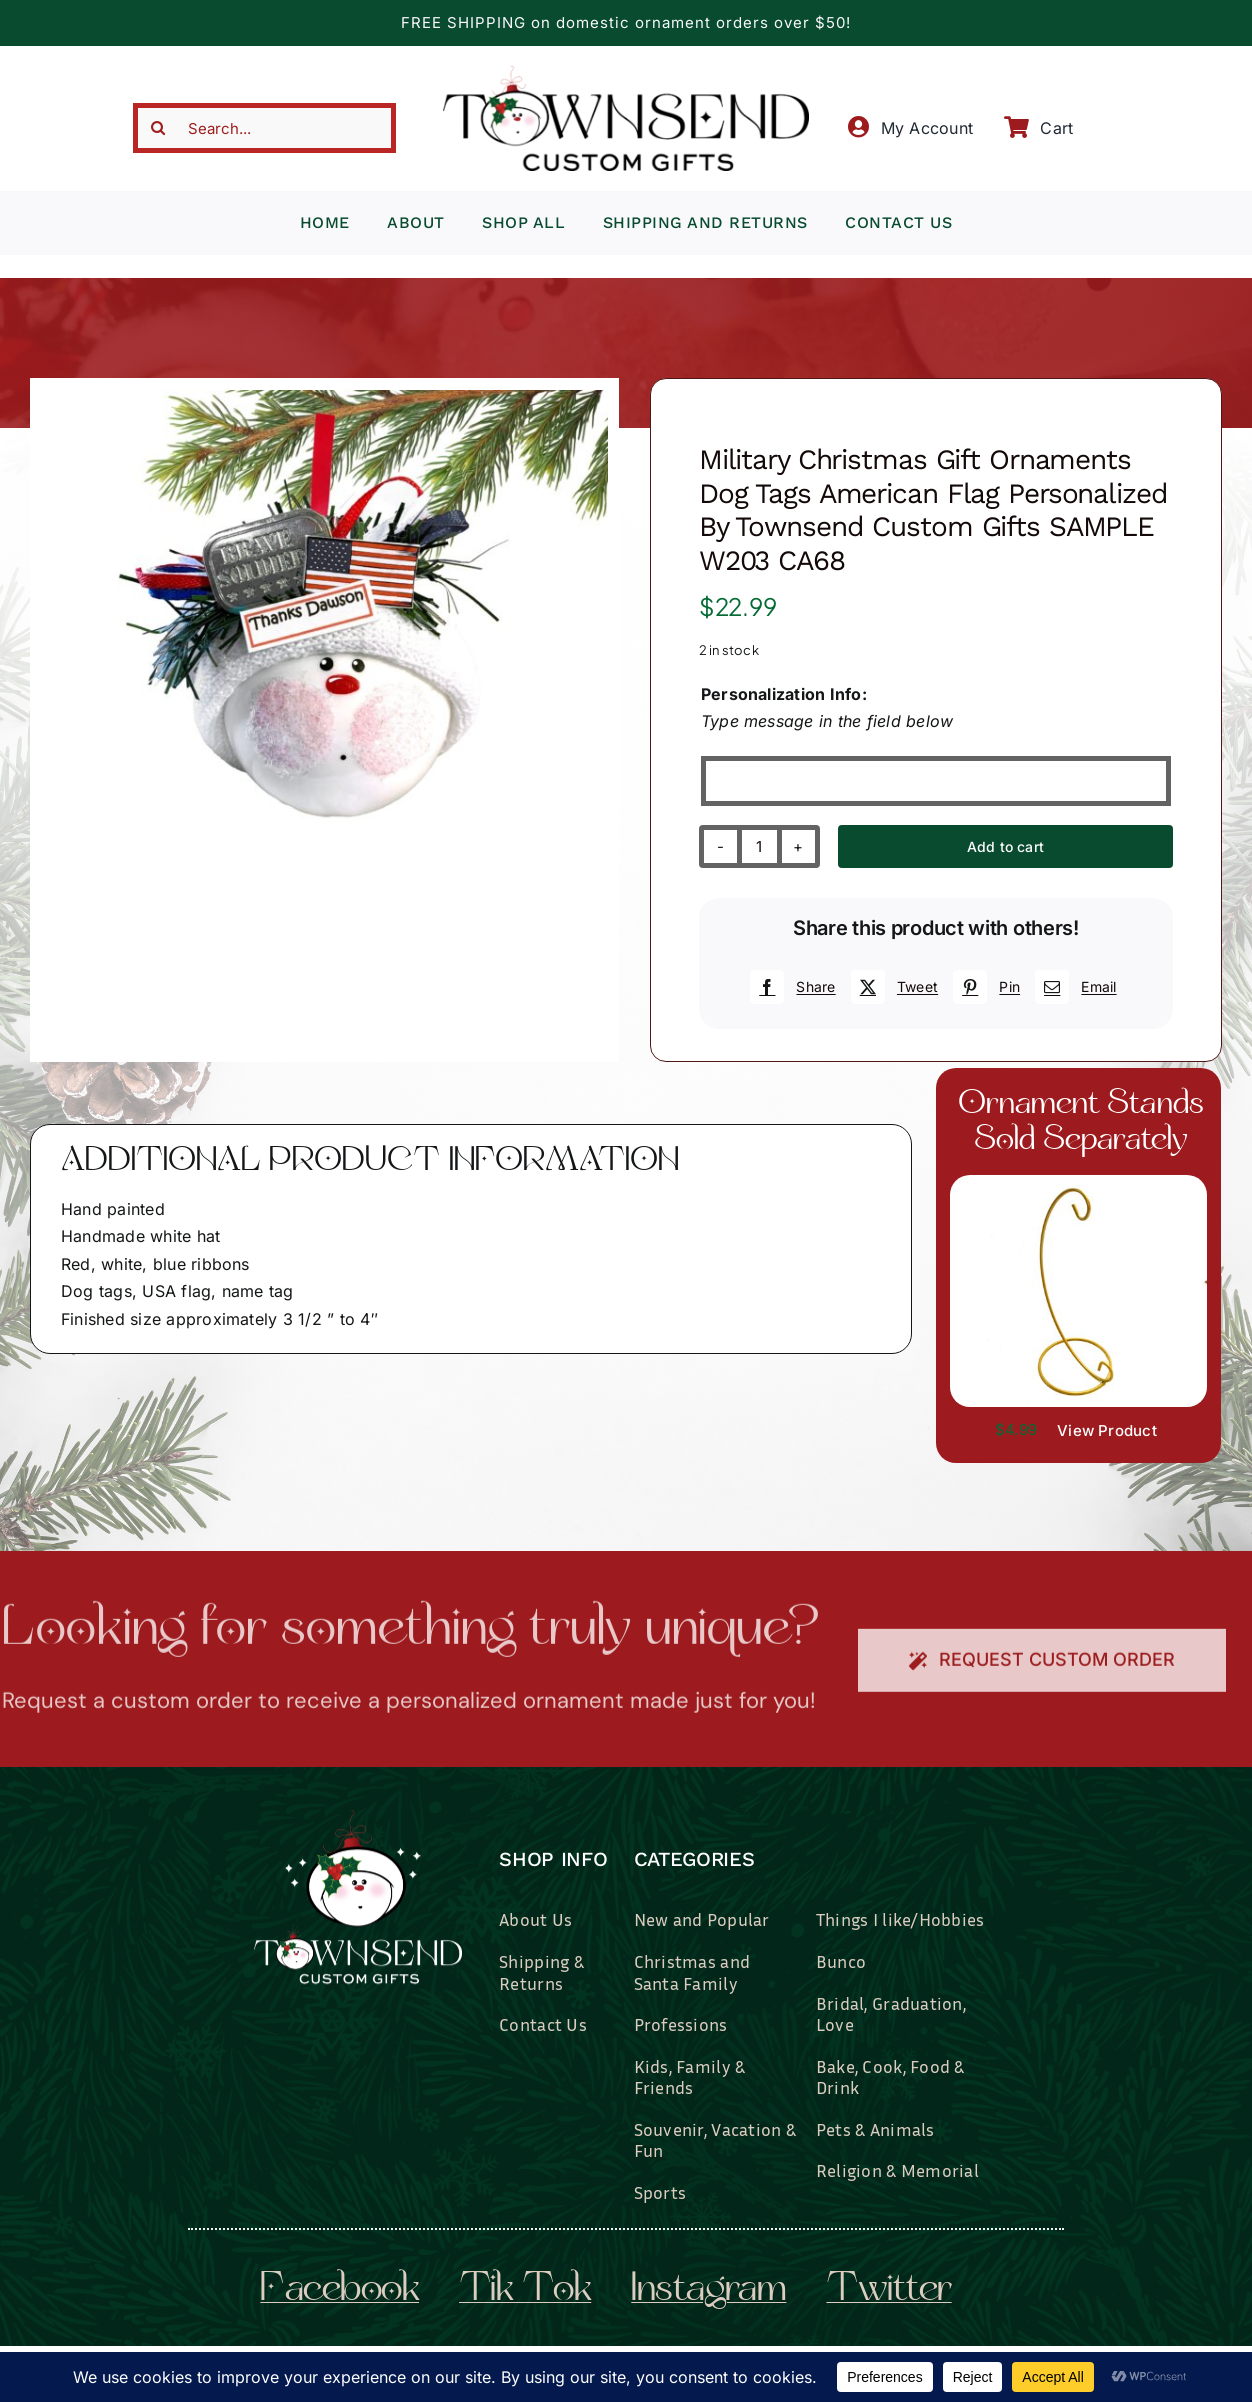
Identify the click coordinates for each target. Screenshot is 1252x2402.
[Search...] (264, 128)
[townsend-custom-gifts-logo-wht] (358, 1818)
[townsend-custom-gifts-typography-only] (626, 74)
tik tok (525, 2291)
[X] (892, 987)
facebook (339, 2291)
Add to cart (1005, 846)
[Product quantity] (759, 846)
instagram (708, 2291)
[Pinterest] (984, 987)
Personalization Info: (784, 694)
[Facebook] (790, 987)
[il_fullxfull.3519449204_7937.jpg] (1078, 1183)
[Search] (158, 128)
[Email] (1073, 987)
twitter (888, 2291)
